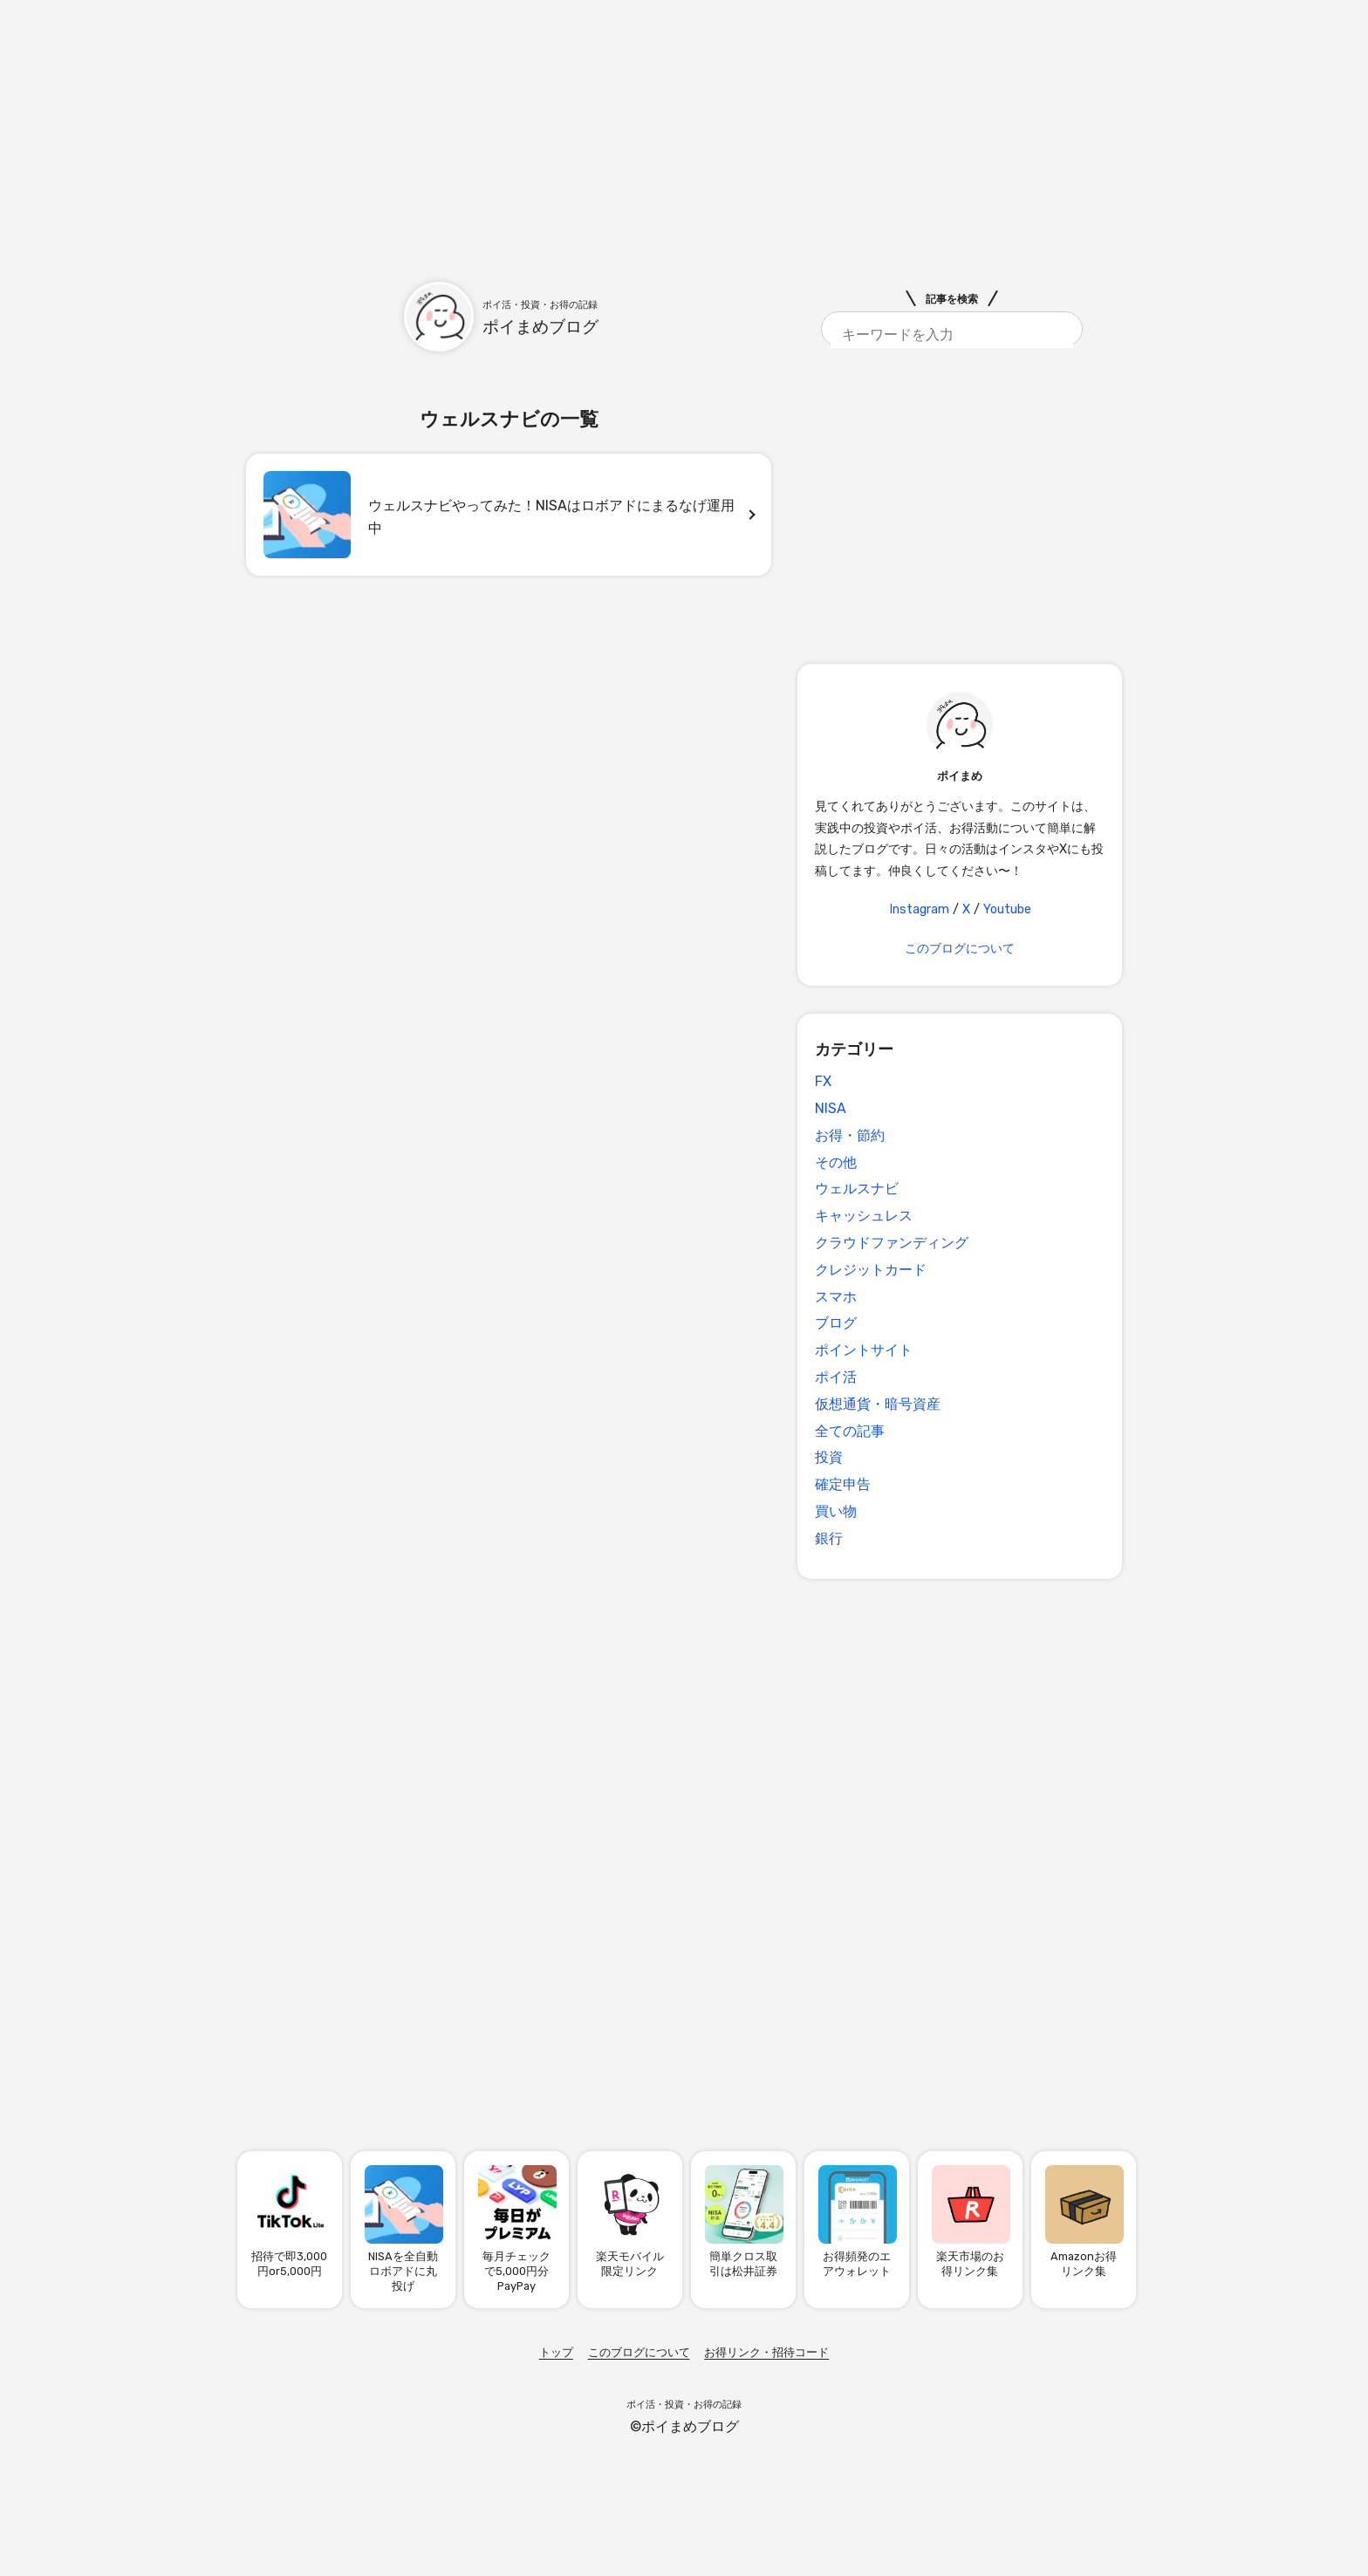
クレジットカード (871, 1269)
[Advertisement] (684, 122)
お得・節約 (850, 1135)
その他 (836, 1162)
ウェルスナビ (857, 1188)
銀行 (829, 1538)
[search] (952, 334)
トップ (556, 2352)
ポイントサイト (864, 1350)
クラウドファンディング (891, 1242)
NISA (830, 1108)
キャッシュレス (864, 1215)
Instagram (919, 909)
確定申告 (843, 1484)
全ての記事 (850, 1431)
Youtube (1007, 909)
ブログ (836, 1323)
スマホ (836, 1296)
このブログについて (960, 948)
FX (823, 1081)
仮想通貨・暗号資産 (877, 1404)
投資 (829, 1457)
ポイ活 (836, 1377)
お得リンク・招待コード (766, 2352)
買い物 (836, 1511)
